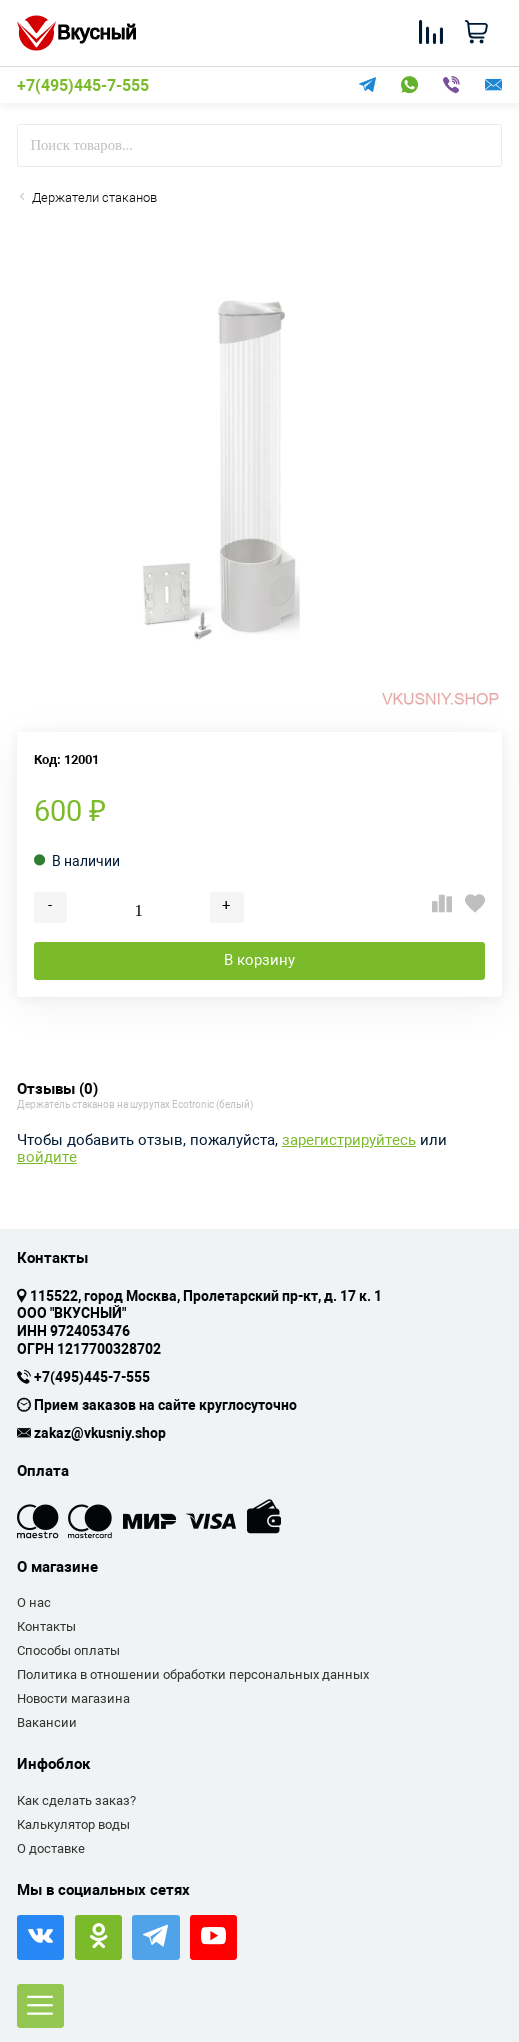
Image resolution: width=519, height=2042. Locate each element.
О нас (34, 1602)
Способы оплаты (68, 1650)
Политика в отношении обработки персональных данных (193, 1674)
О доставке (51, 1848)
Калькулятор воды (73, 1824)
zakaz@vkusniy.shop (100, 1434)
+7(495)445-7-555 (83, 86)
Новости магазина (73, 1698)
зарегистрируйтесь (349, 1140)
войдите (47, 1157)
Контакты (46, 1626)
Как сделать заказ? (76, 1800)
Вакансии (47, 1722)
